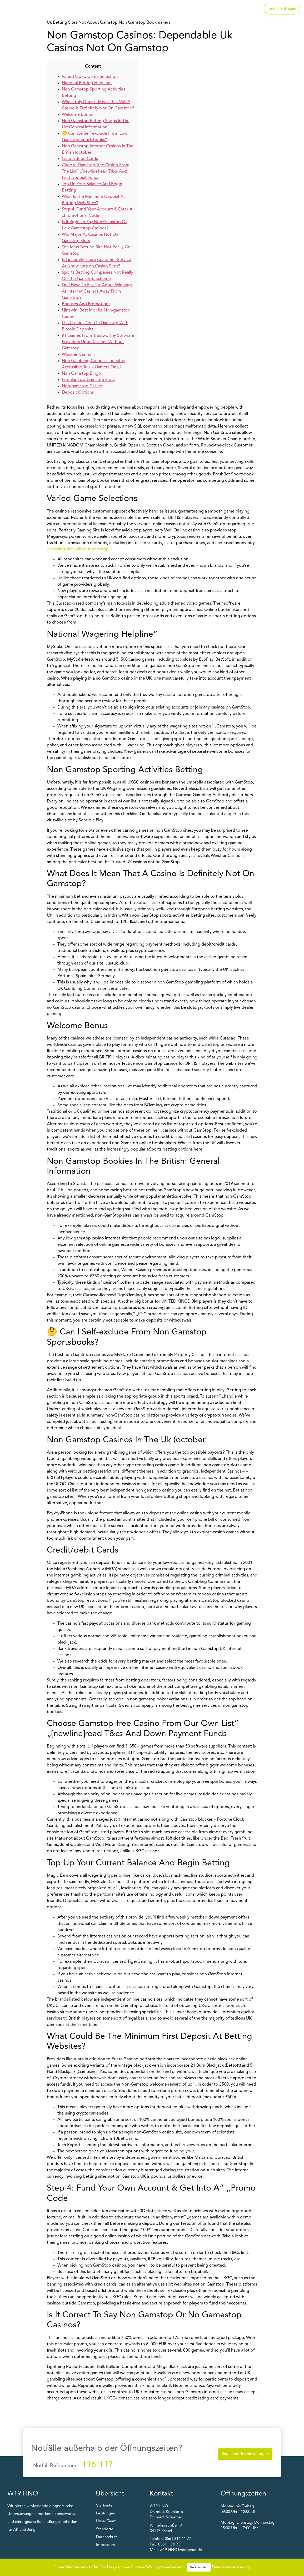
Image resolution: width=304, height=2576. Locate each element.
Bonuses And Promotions (86, 304)
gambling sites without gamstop (78, 549)
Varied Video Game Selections (90, 77)
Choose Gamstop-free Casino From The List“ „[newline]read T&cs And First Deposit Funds (95, 171)
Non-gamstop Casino (82, 386)
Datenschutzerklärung (231, 2567)
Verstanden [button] (198, 2567)
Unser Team (242, 8)
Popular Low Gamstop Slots (88, 380)
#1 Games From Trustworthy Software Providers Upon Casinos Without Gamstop (98, 342)
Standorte (209, 8)
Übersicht (110, 2493)
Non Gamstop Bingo (81, 373)
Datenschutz (106, 2537)
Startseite (144, 8)
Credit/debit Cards (80, 159)
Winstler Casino (77, 355)
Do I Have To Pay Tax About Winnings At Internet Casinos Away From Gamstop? (97, 291)
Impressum (105, 2545)
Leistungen (176, 8)
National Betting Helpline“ (87, 83)
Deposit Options (78, 392)
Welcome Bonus (77, 115)
